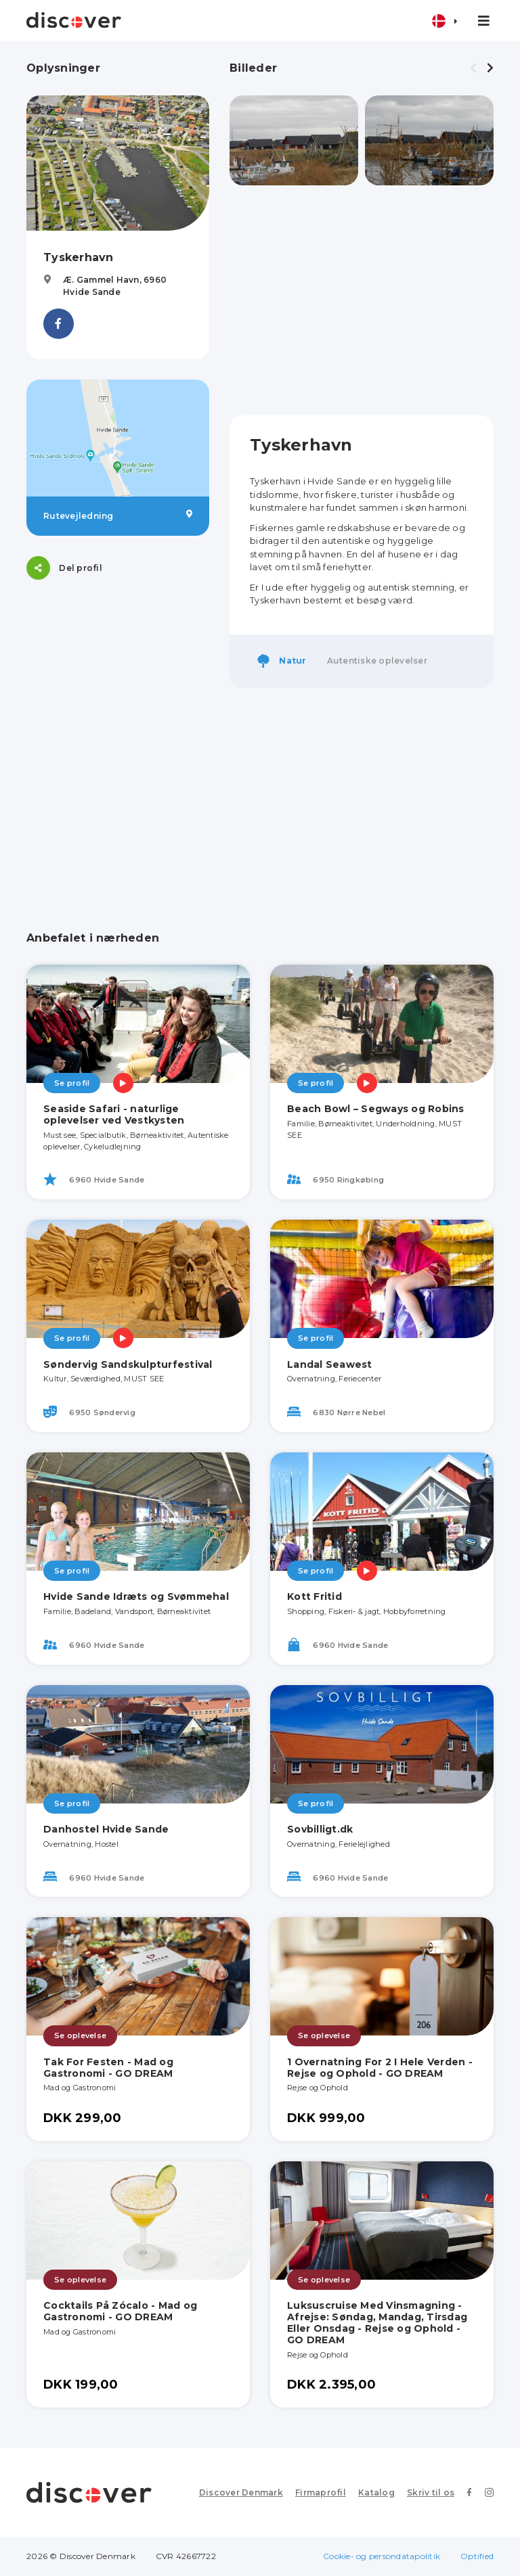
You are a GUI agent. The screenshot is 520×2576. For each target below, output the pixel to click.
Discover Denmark (241, 2492)
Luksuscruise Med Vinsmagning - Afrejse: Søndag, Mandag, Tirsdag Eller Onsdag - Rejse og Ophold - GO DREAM (377, 2322)
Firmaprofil (320, 2492)
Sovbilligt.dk (320, 1829)
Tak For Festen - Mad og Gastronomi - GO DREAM (108, 2067)
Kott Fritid (314, 1596)
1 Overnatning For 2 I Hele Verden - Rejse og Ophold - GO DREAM (380, 2067)
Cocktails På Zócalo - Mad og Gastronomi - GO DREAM (120, 2311)
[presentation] (473, 68)
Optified (477, 2556)
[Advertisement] (362, 300)
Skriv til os (430, 2492)
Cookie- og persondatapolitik (381, 2556)
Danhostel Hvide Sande (106, 1829)
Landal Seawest (329, 1364)
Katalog (376, 2492)
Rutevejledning (117, 515)
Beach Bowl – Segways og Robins (375, 1109)
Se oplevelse (80, 2035)
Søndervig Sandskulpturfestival (128, 1364)
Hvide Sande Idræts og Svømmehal (136, 1596)
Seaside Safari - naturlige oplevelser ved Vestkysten (113, 1114)
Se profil (71, 1083)
